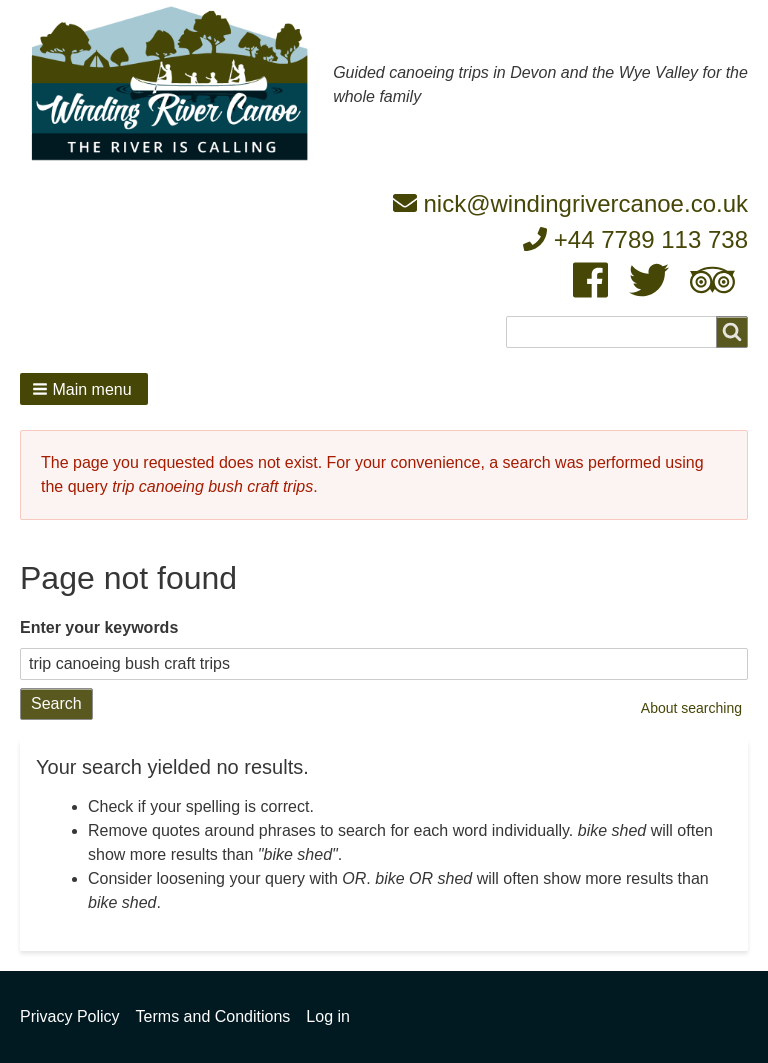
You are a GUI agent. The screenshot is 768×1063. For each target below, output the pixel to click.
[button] (84, 389)
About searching (691, 708)
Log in (328, 1016)
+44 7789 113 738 (635, 239)
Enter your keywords (99, 627)
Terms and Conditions (213, 1016)
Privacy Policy (70, 1016)
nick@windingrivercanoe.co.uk (570, 203)
